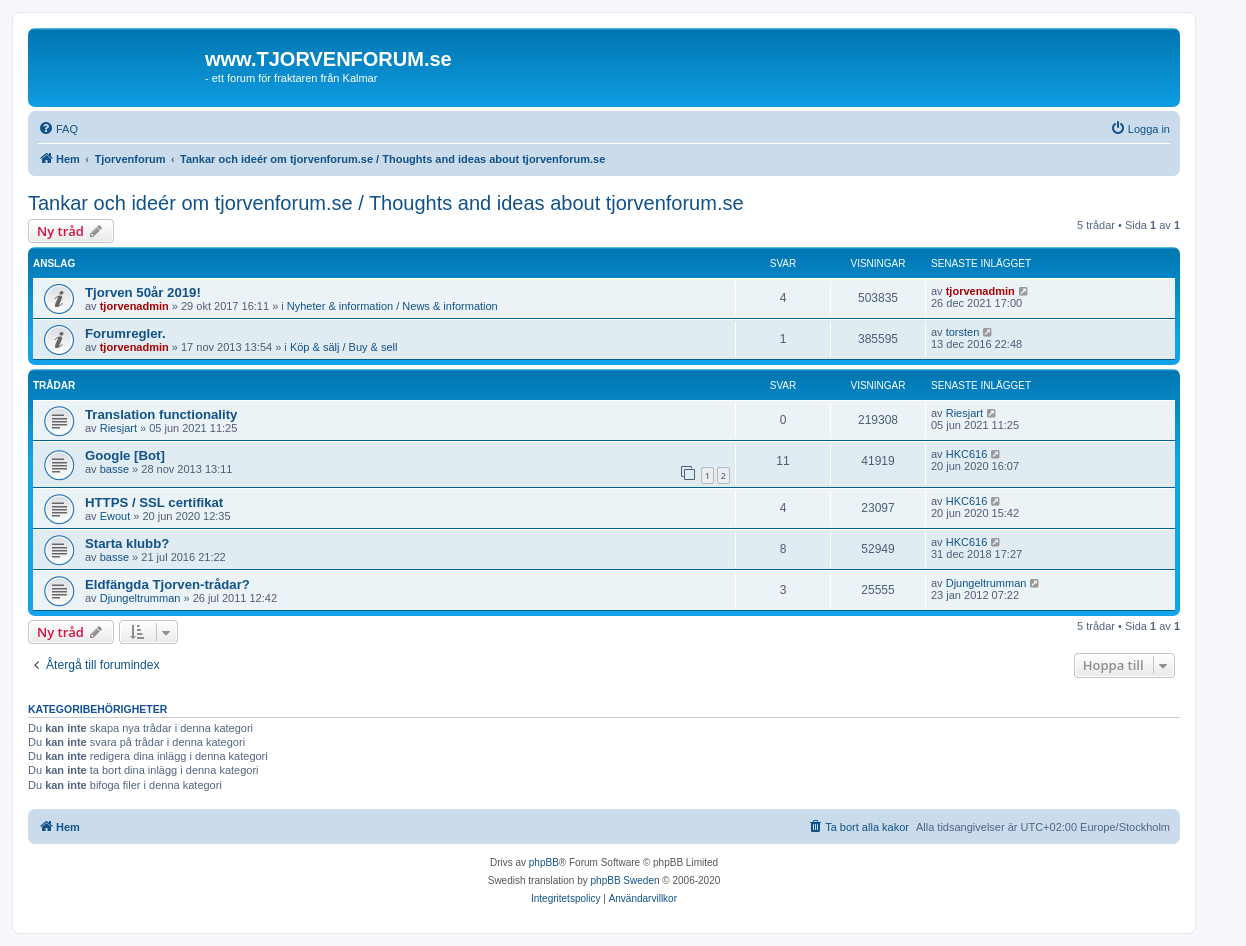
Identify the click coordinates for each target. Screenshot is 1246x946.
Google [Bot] (125, 455)
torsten (963, 332)
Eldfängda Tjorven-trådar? (167, 584)
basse (114, 469)
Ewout (115, 516)
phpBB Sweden (625, 880)
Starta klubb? (127, 543)
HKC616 (967, 454)
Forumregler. (125, 333)
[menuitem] (58, 129)
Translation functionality (161, 414)
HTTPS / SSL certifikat (154, 502)
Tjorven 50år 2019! (143, 292)
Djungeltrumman (140, 598)
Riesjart (118, 428)
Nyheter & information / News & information (392, 306)
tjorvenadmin (134, 306)
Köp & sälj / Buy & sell (344, 347)
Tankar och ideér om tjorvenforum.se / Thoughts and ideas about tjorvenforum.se (386, 203)
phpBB (544, 862)
